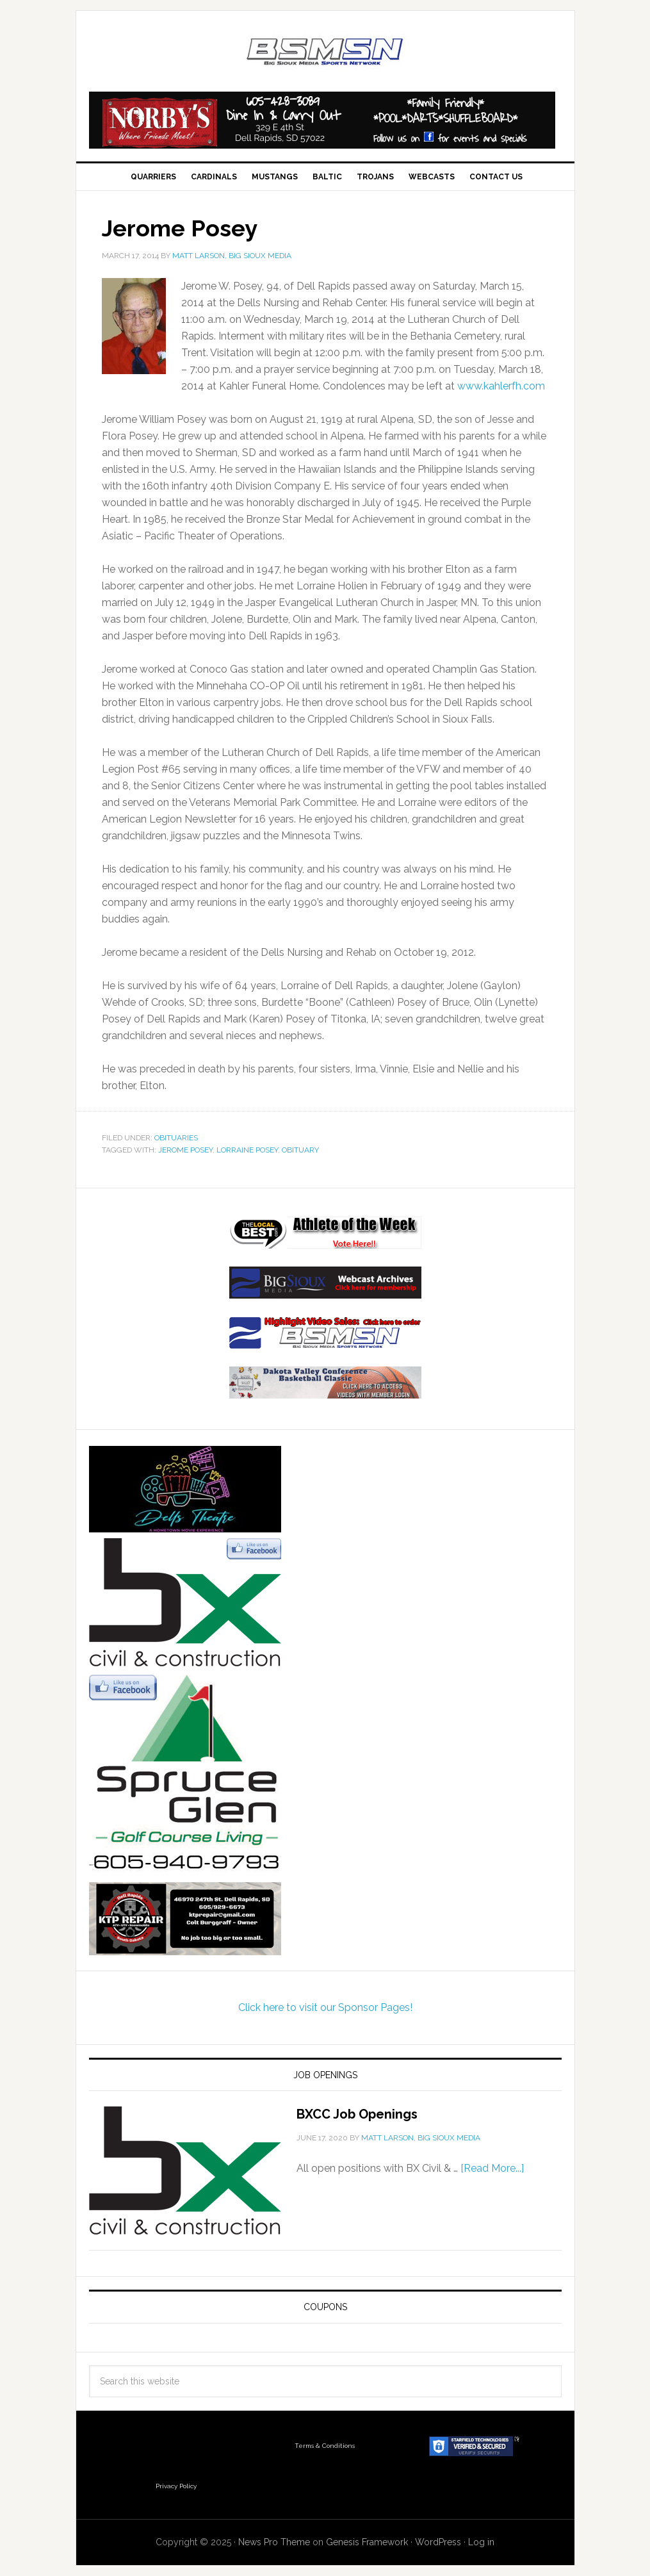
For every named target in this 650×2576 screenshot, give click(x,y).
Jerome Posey (185, 1149)
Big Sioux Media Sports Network (325, 52)
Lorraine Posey (247, 1149)
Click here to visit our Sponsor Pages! (325, 2007)
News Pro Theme (274, 2542)
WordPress (438, 2542)
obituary (300, 1149)
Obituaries (176, 1137)
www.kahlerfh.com (501, 386)
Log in (481, 2542)
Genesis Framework (367, 2542)
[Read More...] (492, 2168)
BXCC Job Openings (357, 2114)
